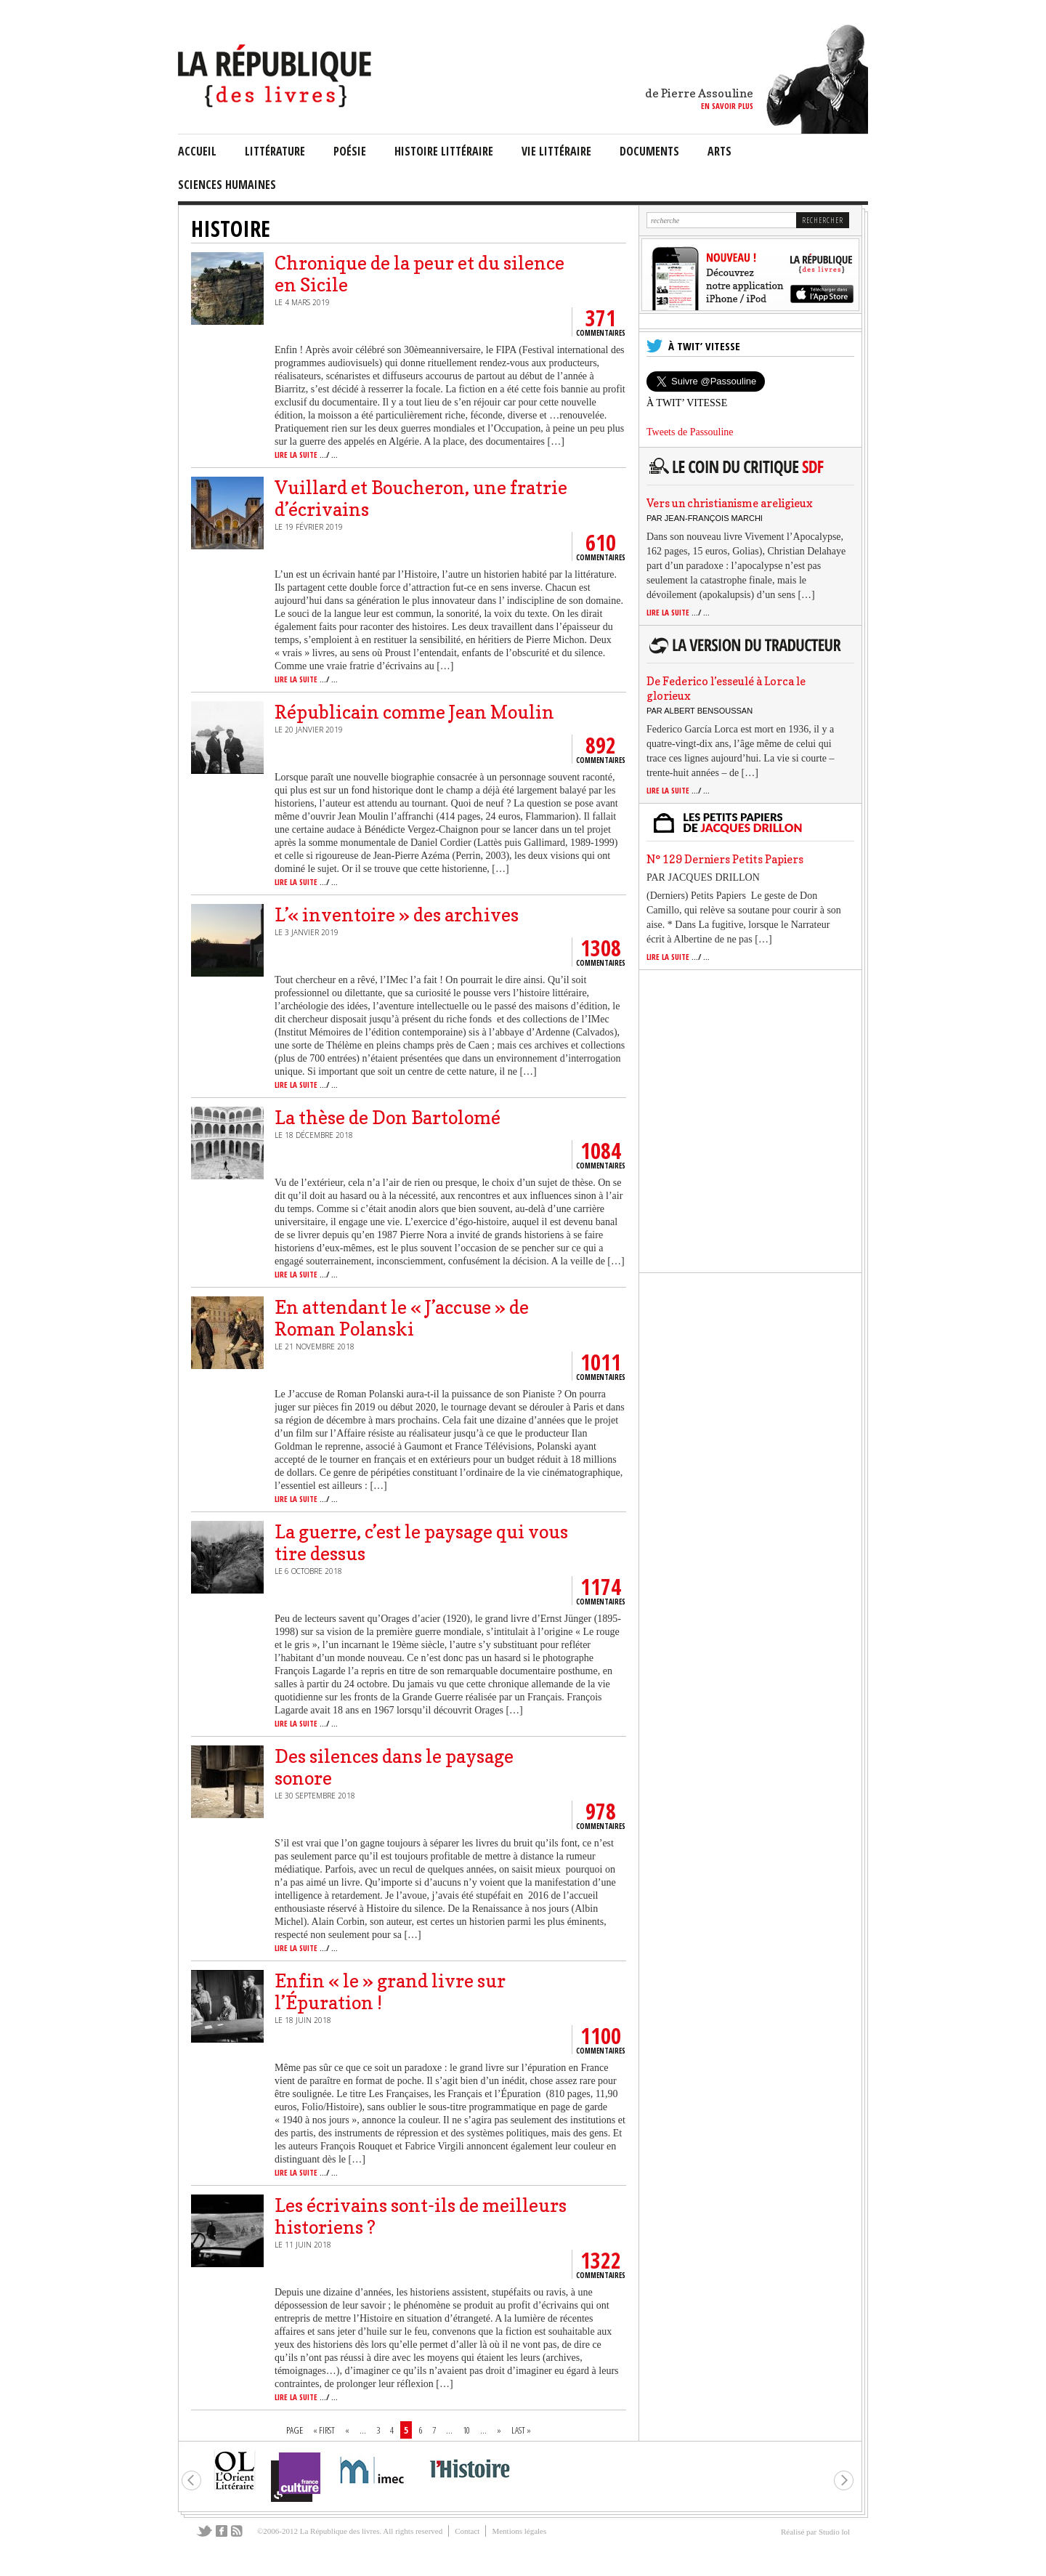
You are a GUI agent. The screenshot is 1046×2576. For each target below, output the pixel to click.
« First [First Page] (324, 2429)
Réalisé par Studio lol (815, 2531)
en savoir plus (727, 105)
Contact (467, 2531)
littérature (275, 151)
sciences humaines (227, 185)
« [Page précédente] (347, 2429)
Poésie (349, 151)
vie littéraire (556, 151)
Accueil (197, 151)
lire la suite (306, 454)
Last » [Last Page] (521, 2429)
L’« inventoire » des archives (397, 915)
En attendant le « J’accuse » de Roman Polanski (402, 1318)
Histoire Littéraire (443, 151)
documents (649, 151)
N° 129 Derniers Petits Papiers (724, 859)
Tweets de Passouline (690, 432)
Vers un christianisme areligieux (729, 503)
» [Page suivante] (499, 2429)
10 (466, 2429)
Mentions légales (519, 2531)
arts (719, 151)
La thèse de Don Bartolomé (387, 1117)
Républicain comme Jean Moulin (414, 712)
